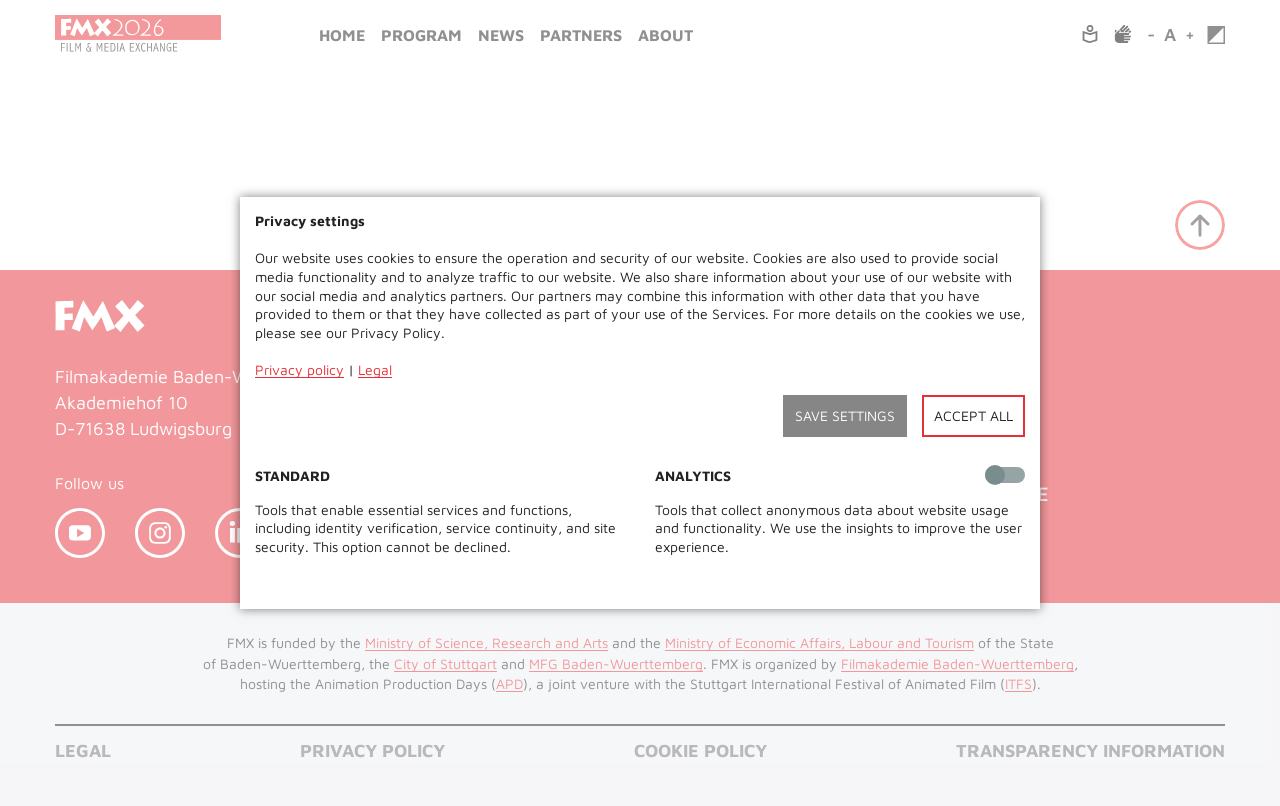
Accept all (973, 415)
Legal (375, 369)
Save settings (845, 415)
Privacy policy (299, 369)
